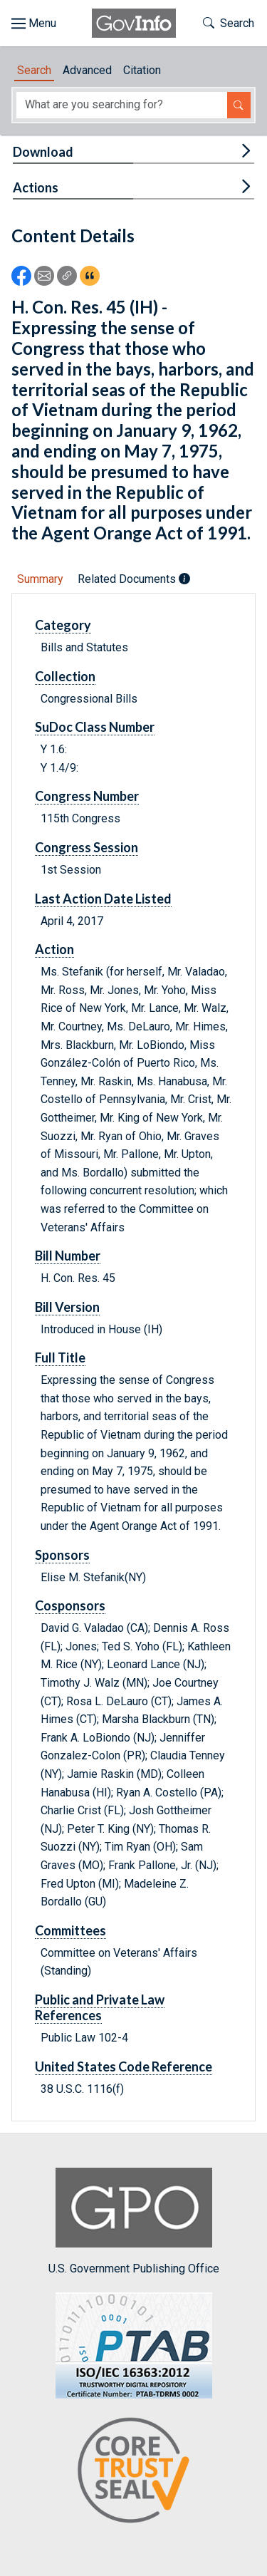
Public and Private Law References (99, 2007)
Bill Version (67, 1307)
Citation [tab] (142, 70)
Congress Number (87, 796)
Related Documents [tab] (134, 579)
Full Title (60, 1357)
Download (43, 152)
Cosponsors (70, 1605)
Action (54, 949)
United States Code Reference (123, 2066)
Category (63, 625)
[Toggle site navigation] (33, 23)
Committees (70, 1930)
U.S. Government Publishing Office (133, 2221)
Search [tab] (34, 70)
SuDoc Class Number (95, 727)
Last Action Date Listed (103, 898)
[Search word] (121, 105)
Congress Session (86, 847)
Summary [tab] (40, 579)
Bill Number (67, 1255)
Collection (65, 676)
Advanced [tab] (87, 70)
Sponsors (62, 1555)
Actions (35, 187)
